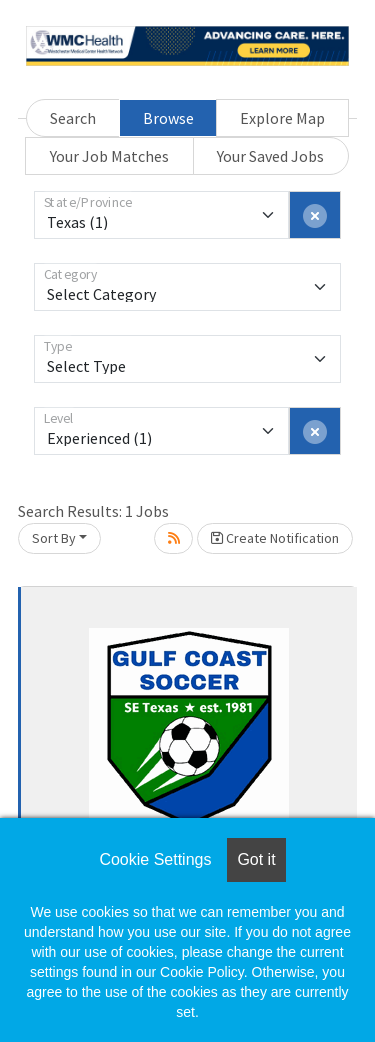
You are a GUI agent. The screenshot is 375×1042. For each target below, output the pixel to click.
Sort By (54, 538)
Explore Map (282, 118)
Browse (168, 118)
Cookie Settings (155, 859)
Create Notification (275, 538)
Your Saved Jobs (270, 156)
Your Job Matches (109, 156)
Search (73, 118)
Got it (256, 859)
